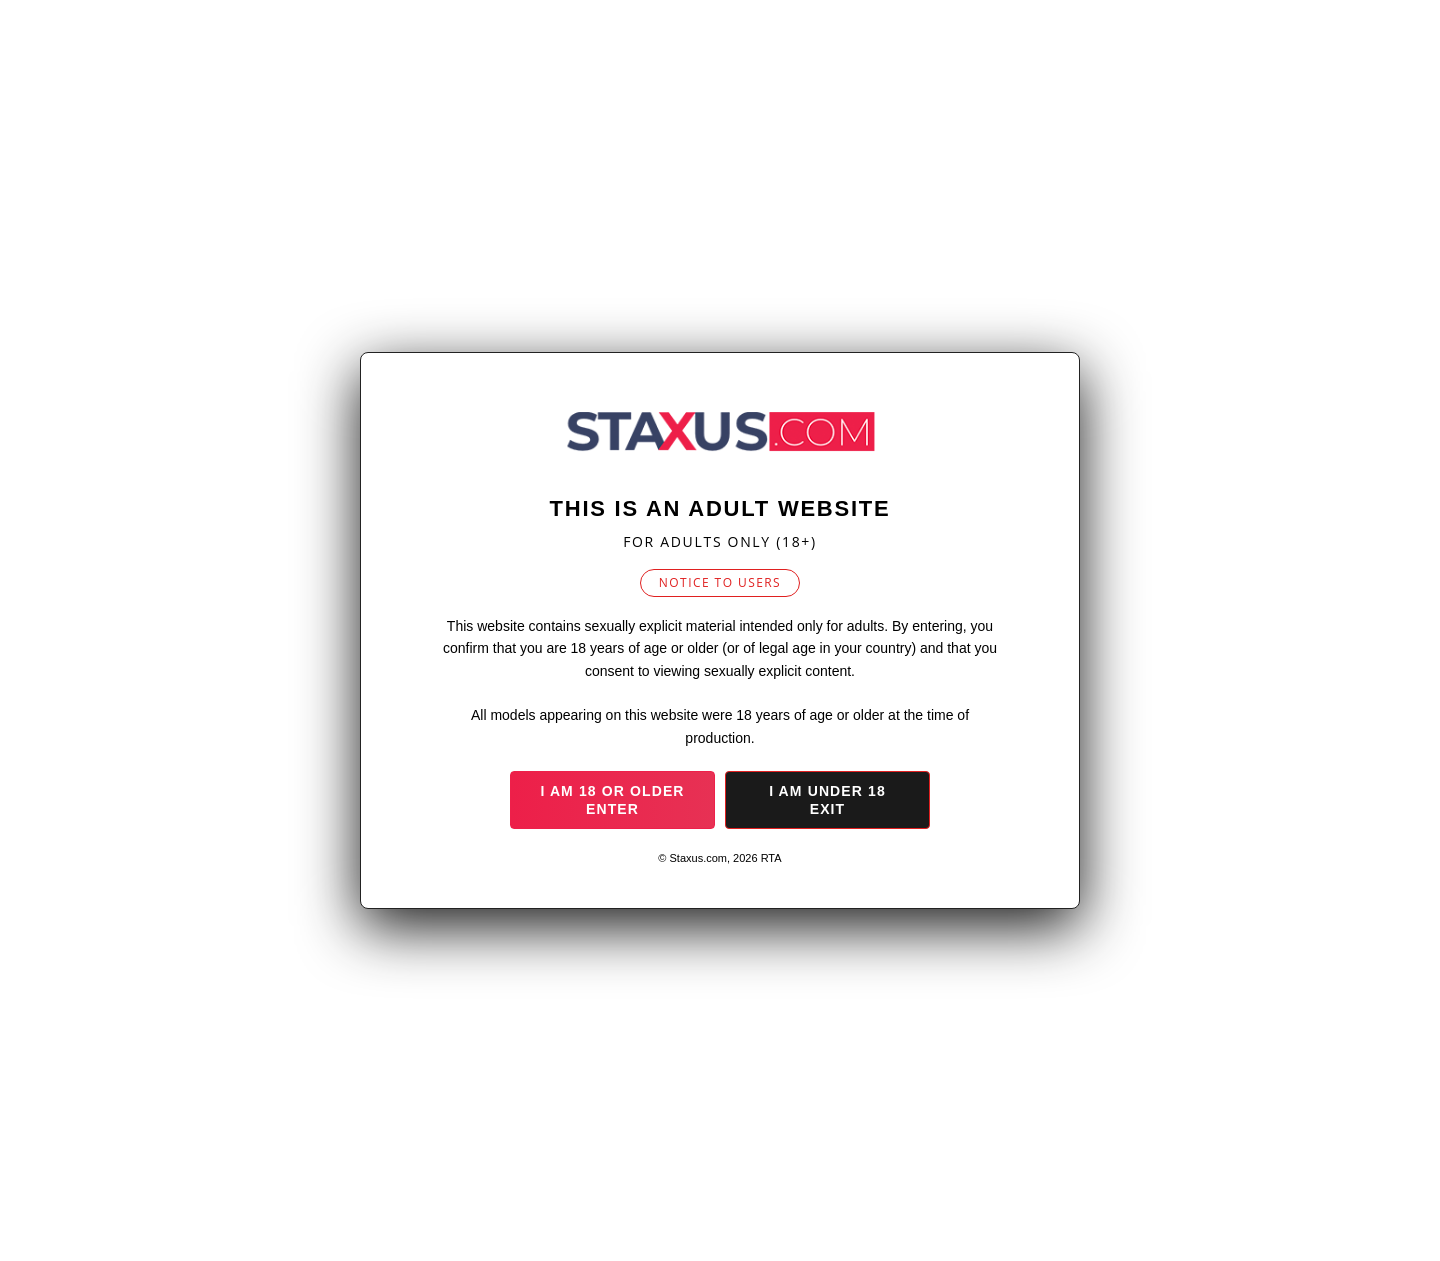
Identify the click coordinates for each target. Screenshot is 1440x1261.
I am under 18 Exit (827, 800)
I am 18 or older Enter (612, 800)
